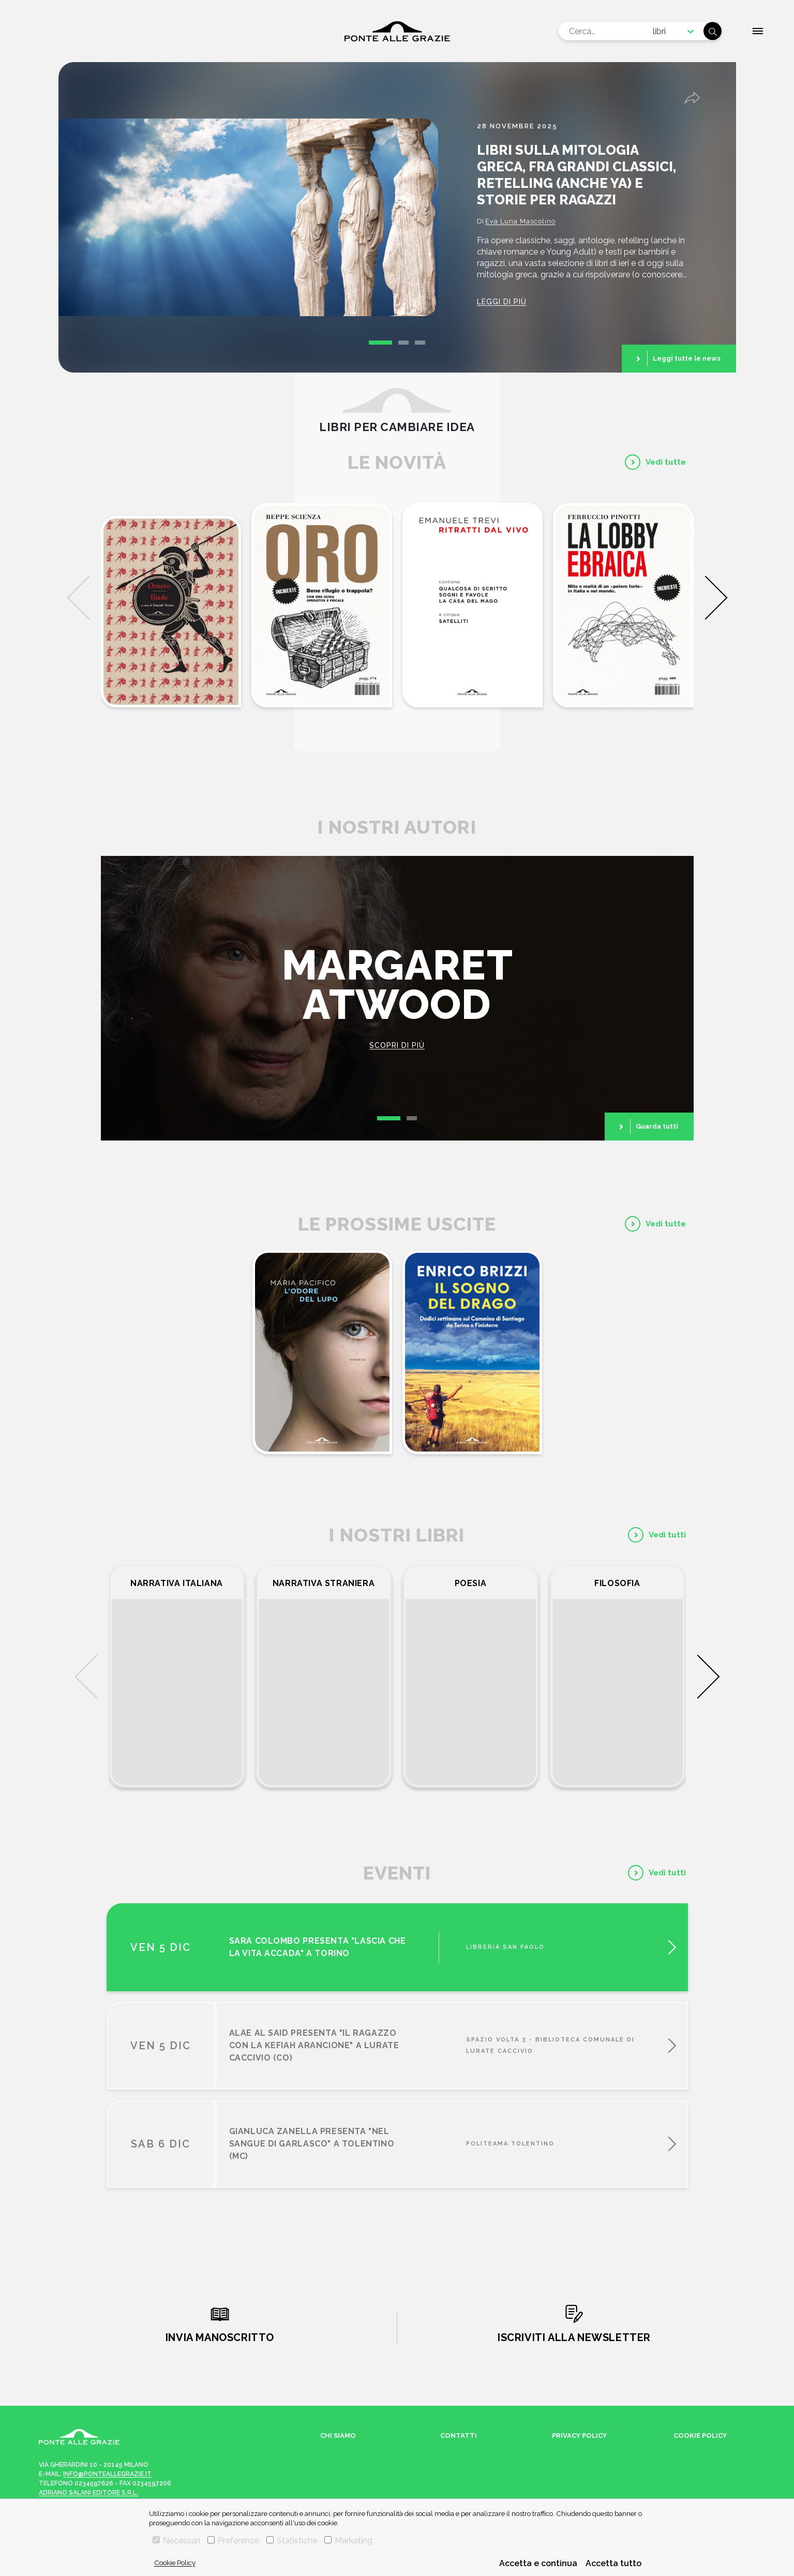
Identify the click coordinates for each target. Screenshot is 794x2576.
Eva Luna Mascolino (520, 221)
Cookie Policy (175, 2562)
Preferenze (233, 2540)
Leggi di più (502, 302)
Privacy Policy (579, 2435)
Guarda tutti (657, 1126)
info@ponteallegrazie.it (107, 2474)
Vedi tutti (667, 1534)
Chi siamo (338, 2435)
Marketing (348, 2540)
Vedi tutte (666, 462)
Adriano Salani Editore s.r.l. (88, 2492)
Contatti (458, 2435)
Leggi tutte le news (687, 358)
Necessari (176, 2540)
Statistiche (291, 2540)
